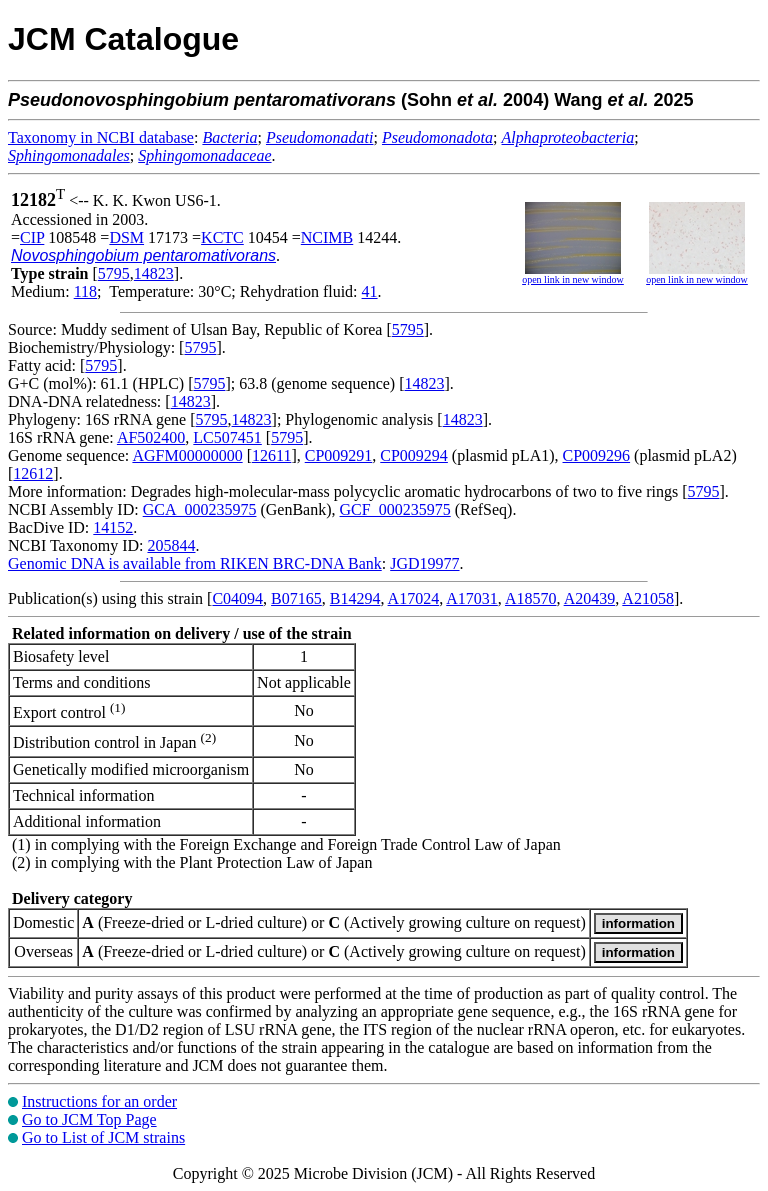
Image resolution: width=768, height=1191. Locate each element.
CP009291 (339, 455)
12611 (271, 455)
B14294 (355, 598)
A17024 (414, 598)
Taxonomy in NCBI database (101, 137)
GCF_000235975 (395, 509)
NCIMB (327, 237)
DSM (126, 237)
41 (370, 291)
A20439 (590, 598)
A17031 (472, 598)
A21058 (648, 598)
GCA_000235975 (200, 509)
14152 (113, 527)
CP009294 (414, 455)
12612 (33, 473)
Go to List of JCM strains (103, 1137)
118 (85, 291)
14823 (154, 273)
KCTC (222, 237)
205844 (171, 545)
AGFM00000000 (187, 455)
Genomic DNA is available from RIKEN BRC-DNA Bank (195, 563)
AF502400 (151, 437)
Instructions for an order (99, 1101)
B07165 (296, 598)
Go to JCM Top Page (89, 1119)
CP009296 (597, 455)
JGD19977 (424, 563)
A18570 (531, 598)
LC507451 (227, 437)
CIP (32, 237)
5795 (114, 273)
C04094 (237, 598)
